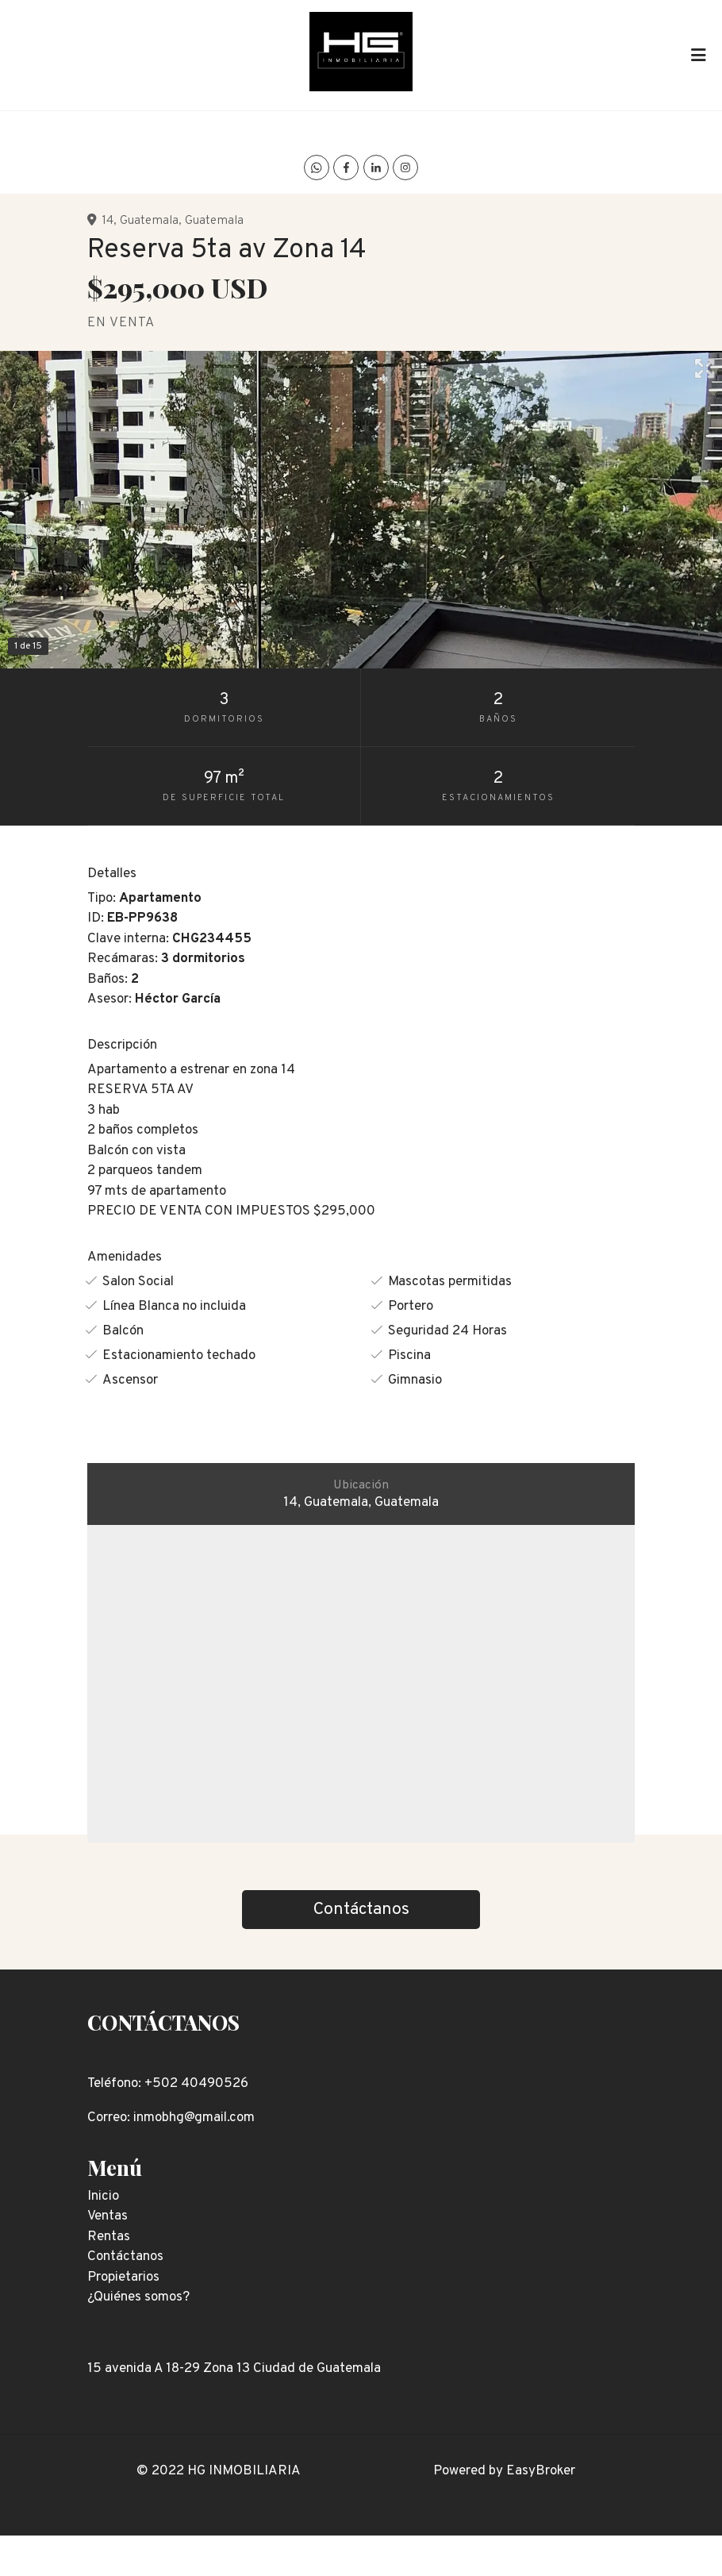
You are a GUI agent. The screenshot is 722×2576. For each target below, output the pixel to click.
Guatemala (149, 221)
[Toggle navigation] (698, 55)
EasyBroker (540, 2471)
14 (107, 221)
